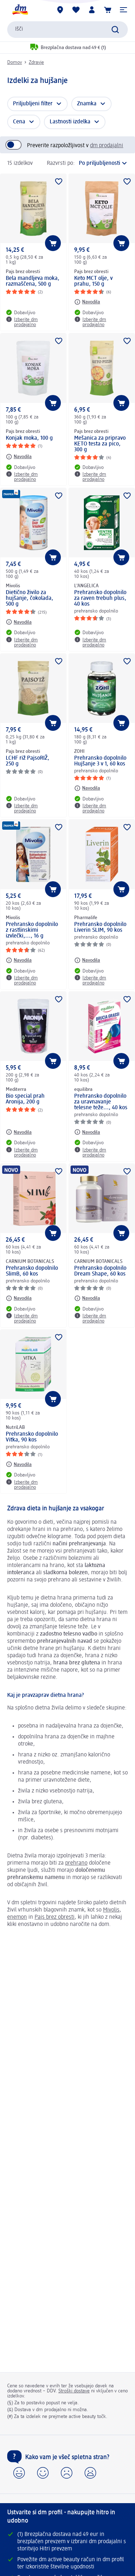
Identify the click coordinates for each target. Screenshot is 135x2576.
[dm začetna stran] (19, 10)
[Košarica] (107, 9)
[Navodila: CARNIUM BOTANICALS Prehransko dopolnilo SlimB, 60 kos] (19, 1298)
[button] (123, 9)
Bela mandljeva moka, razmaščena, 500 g (32, 281)
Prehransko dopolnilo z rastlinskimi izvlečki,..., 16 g (32, 930)
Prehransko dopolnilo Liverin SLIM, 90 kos (100, 927)
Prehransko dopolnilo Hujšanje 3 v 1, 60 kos (100, 761)
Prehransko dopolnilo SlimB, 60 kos (32, 1271)
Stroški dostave (74, 2390)
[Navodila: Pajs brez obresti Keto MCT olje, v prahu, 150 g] (87, 302)
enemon (17, 1917)
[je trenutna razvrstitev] (103, 163)
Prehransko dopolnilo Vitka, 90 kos (32, 1437)
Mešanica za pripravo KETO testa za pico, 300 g (100, 444)
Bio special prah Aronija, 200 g (25, 1099)
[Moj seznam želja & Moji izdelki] (76, 9)
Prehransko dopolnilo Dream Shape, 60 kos (100, 1271)
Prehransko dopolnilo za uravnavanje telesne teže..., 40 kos (100, 1102)
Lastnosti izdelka (70, 122)
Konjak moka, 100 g (29, 438)
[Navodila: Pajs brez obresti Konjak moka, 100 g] (19, 456)
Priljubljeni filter (33, 104)
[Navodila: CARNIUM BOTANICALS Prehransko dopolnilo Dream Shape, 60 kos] (87, 1298)
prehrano (76, 1863)
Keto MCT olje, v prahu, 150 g (93, 281)
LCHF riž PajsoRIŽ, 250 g (27, 761)
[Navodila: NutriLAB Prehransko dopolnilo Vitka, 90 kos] (19, 1464)
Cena (19, 122)
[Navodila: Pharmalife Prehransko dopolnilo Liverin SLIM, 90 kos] (87, 960)
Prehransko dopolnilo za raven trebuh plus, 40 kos (100, 598)
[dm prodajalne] (60, 9)
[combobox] (67, 29)
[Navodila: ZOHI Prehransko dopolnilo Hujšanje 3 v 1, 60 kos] (87, 788)
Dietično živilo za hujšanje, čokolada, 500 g (29, 598)
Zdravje (36, 62)
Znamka (86, 104)
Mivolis (111, 1910)
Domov (14, 62)
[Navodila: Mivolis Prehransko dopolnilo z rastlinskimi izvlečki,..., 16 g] (19, 960)
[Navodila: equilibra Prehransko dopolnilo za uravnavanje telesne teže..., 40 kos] (87, 1132)
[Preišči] (115, 29)
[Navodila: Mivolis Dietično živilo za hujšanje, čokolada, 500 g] (19, 622)
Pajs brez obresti (55, 1917)
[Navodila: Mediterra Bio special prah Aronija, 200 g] (19, 1132)
